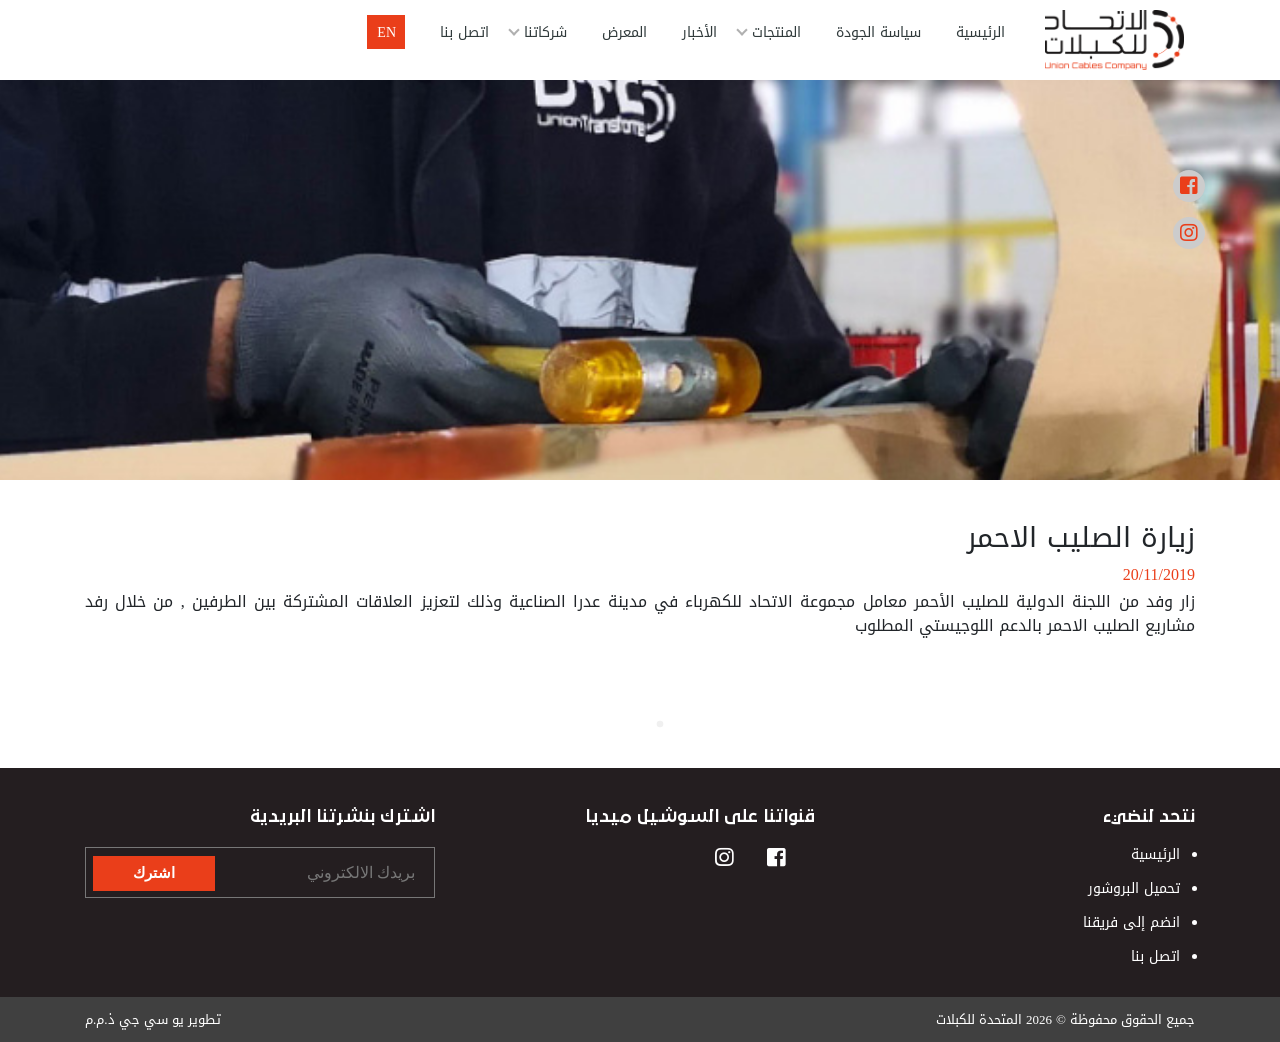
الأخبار (699, 32)
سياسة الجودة (878, 32)
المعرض (624, 32)
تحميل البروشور (1134, 888)
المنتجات (776, 32)
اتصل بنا (464, 32)
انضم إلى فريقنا (1131, 922)
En (386, 32)
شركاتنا (545, 32)
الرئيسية (980, 32)
